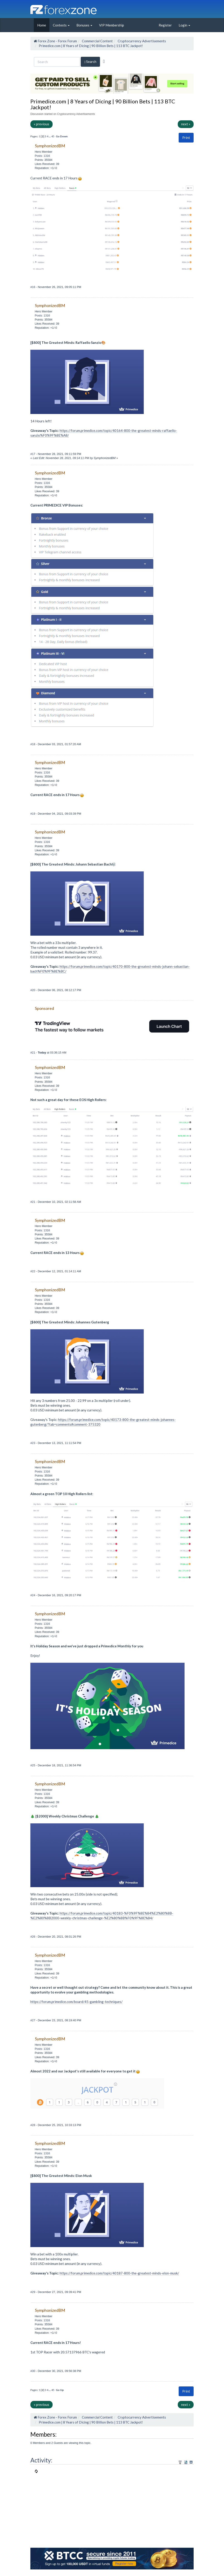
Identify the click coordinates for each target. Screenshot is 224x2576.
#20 (33, 990)
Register (165, 25)
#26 (33, 1936)
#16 (33, 287)
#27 (33, 2020)
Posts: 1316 (42, 155)
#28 (33, 2125)
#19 (33, 813)
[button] (186, 138)
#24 (33, 1595)
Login (184, 25)
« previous (41, 124)
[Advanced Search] (104, 61)
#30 (33, 2371)
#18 (33, 744)
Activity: (41, 2460)
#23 (33, 1443)
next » (185, 124)
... (50, 136)
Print (186, 138)
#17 (33, 454)
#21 (33, 1052)
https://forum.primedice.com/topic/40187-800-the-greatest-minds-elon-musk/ (119, 2273)
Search (90, 61)
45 (52, 136)
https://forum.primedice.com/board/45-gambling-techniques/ (76, 2002)
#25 (33, 1765)
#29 (33, 2292)
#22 (33, 1271)
